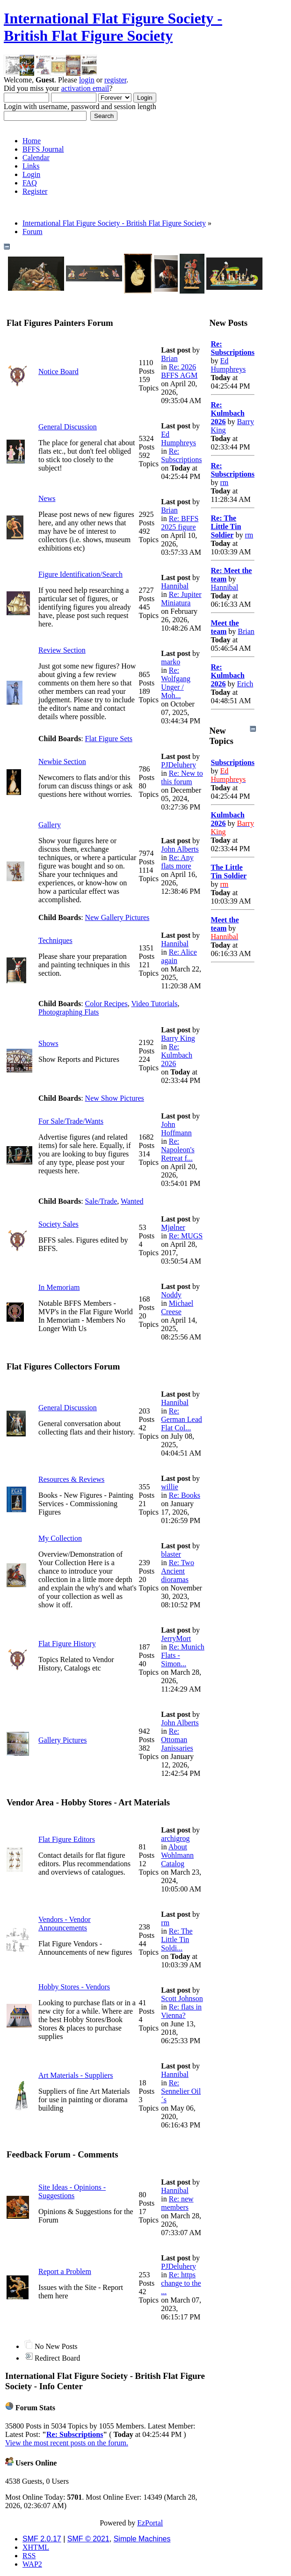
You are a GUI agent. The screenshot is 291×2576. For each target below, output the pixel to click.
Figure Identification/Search (80, 574)
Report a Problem (64, 2271)
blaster (171, 1554)
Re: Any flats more (177, 862)
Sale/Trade (101, 1201)
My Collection (60, 1538)
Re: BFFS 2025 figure (179, 523)
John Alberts (179, 849)
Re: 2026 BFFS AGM (179, 371)
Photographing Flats (68, 1012)
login (87, 80)
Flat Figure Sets (108, 739)
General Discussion (67, 427)
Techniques (55, 940)
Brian (169, 358)
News (46, 498)
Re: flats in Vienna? (181, 2011)
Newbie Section (62, 761)
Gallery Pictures (62, 1740)
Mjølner (173, 1227)
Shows (48, 1043)
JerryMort (176, 1638)
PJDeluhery (178, 765)
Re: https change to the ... (181, 2283)
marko (170, 662)
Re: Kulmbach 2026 (176, 1055)
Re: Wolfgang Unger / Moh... (175, 682)
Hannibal (175, 586)
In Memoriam (59, 1287)
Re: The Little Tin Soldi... (176, 1939)
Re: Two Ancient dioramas (177, 1571)
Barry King (178, 1038)
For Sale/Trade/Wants (70, 1121)
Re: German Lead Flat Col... (181, 1419)
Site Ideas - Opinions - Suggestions (72, 2191)
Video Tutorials (154, 1004)
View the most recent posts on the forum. (66, 2443)
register (115, 80)
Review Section (62, 650)
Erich (245, 684)
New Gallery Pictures (117, 917)
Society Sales (58, 1224)
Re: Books (184, 1495)
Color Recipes (106, 1004)
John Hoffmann (176, 1128)
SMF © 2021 (88, 2539)
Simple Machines (142, 2539)
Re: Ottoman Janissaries (177, 1739)
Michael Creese (177, 1307)
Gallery (49, 825)
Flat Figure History (67, 1644)
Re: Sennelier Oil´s (181, 2091)
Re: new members (177, 2203)
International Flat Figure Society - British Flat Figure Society (113, 27)
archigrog (175, 1838)
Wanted (132, 1201)
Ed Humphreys (178, 438)
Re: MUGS (186, 1236)
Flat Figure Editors (66, 1839)
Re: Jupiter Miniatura (181, 598)
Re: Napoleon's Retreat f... (177, 1149)
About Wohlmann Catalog (177, 1855)
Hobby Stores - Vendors (74, 1987)
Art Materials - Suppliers (75, 2075)
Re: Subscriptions (181, 455)
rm (165, 1923)
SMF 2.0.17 (41, 2539)
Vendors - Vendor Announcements (64, 1923)
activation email (85, 88)
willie (169, 1487)
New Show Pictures (114, 1098)
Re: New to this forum (182, 777)
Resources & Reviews (71, 1479)
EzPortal (150, 2523)
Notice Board (58, 371)
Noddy (171, 1295)
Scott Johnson (182, 1998)
